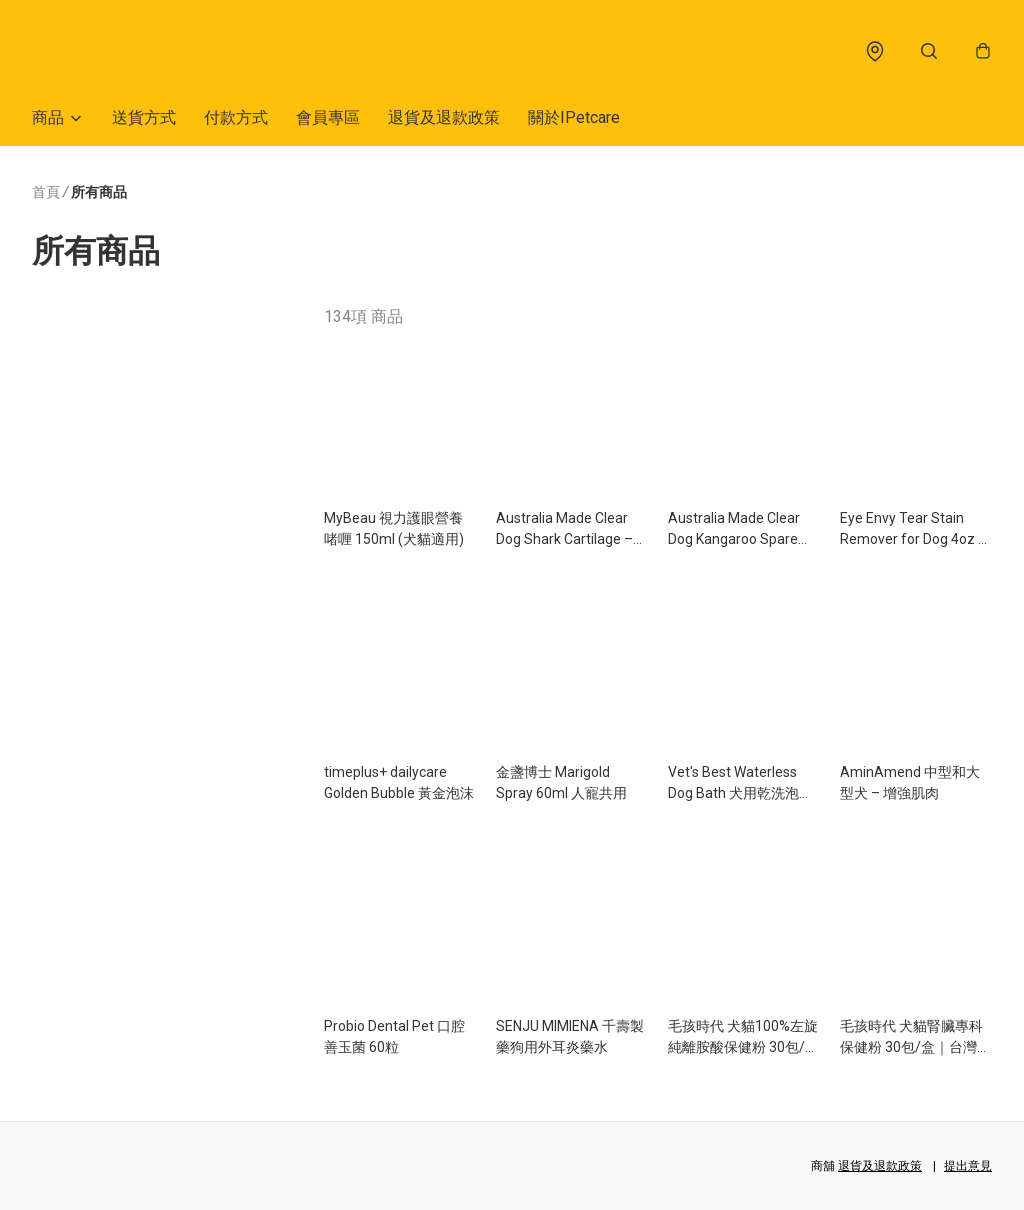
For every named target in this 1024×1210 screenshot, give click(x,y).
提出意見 (968, 1166)
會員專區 (328, 127)
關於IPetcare (574, 127)
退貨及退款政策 (444, 127)
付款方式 (236, 127)
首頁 (46, 202)
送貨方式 (144, 127)
